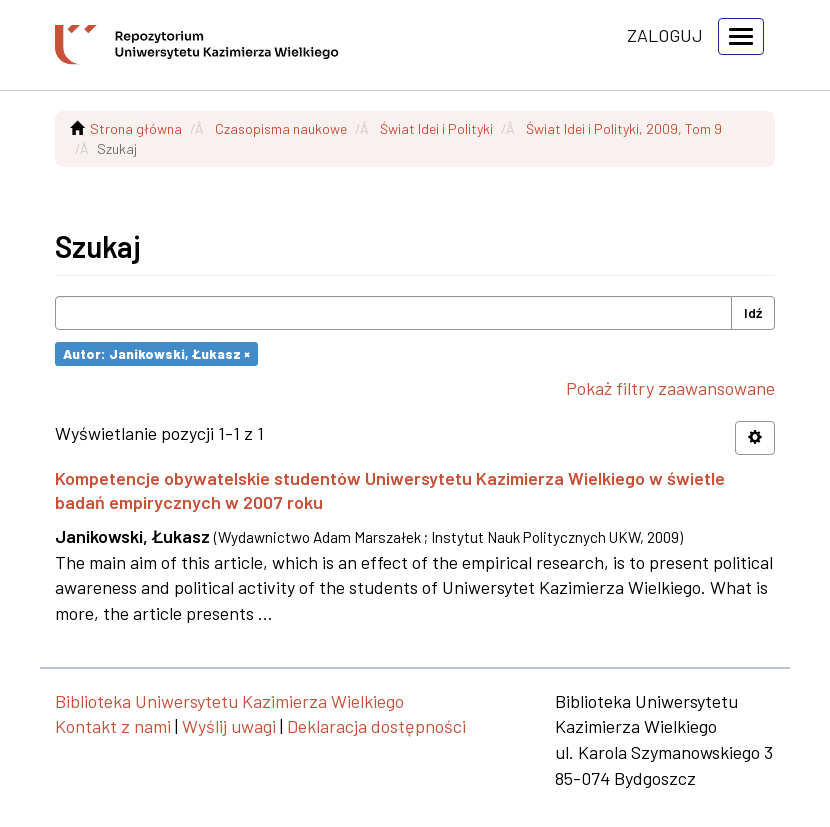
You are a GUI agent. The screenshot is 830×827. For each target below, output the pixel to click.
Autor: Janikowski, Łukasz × (156, 353)
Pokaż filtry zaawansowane (670, 388)
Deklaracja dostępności (376, 726)
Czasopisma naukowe (281, 128)
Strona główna (136, 128)
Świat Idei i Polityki (436, 128)
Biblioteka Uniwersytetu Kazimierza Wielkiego (229, 701)
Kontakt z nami (113, 726)
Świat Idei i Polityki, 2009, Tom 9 (624, 128)
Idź (753, 312)
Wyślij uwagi (229, 726)
